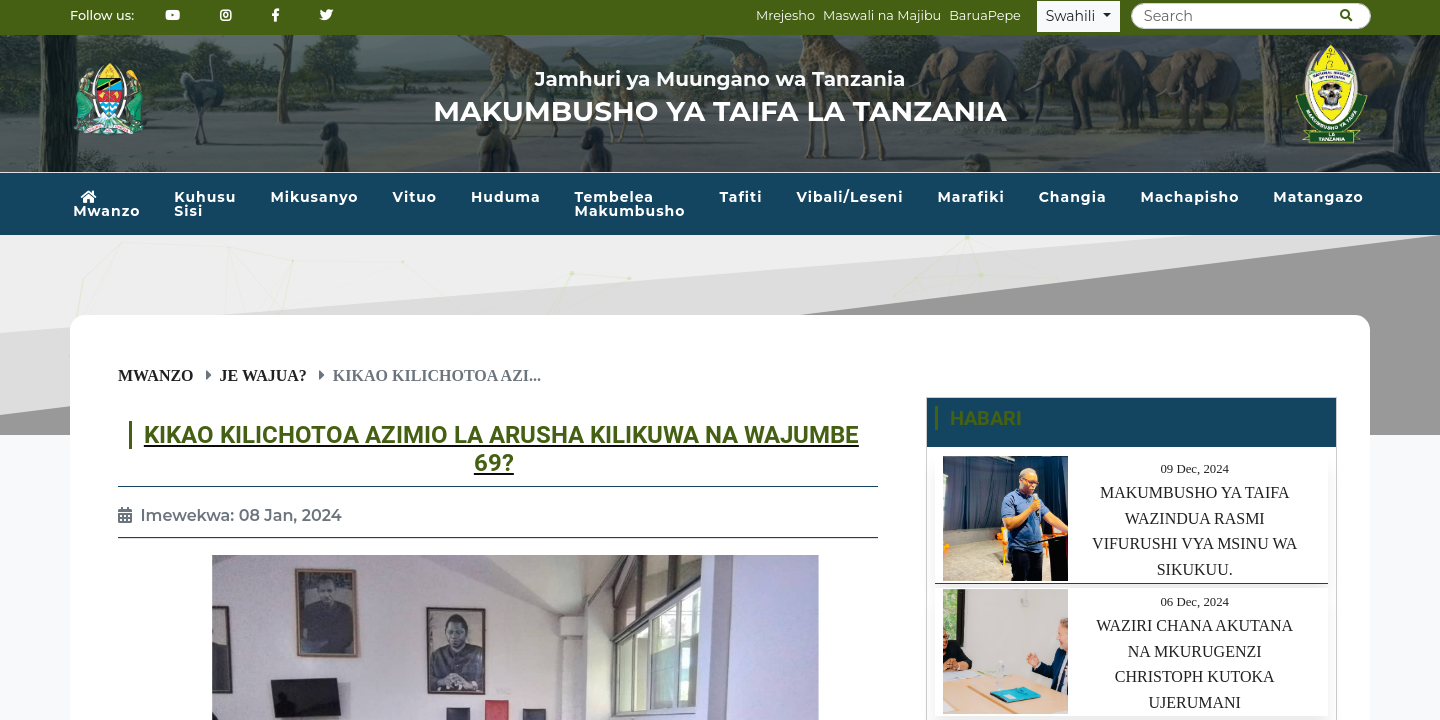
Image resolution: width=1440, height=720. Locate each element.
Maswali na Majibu (882, 15)
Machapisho (1190, 197)
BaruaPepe (985, 15)
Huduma (506, 197)
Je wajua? (263, 375)
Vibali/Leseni (849, 197)
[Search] (1251, 16)
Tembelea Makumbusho (630, 204)
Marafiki (970, 197)
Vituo (415, 197)
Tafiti (740, 197)
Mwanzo (106, 205)
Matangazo (1318, 197)
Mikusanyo (314, 197)
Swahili (1072, 16)
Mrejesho (785, 15)
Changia (1073, 197)
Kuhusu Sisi (205, 204)
